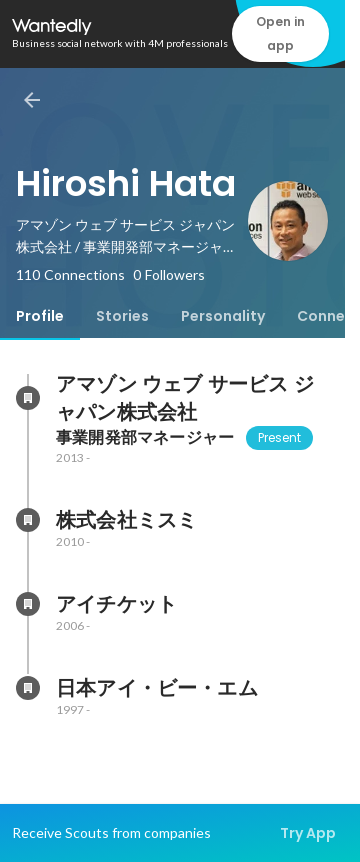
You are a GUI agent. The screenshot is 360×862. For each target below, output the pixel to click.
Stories (122, 316)
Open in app (280, 33)
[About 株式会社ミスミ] (28, 520)
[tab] (40, 316)
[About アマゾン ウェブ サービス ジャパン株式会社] (28, 398)
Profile (40, 316)
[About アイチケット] (28, 604)
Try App (308, 833)
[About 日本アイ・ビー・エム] (28, 688)
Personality (223, 316)
